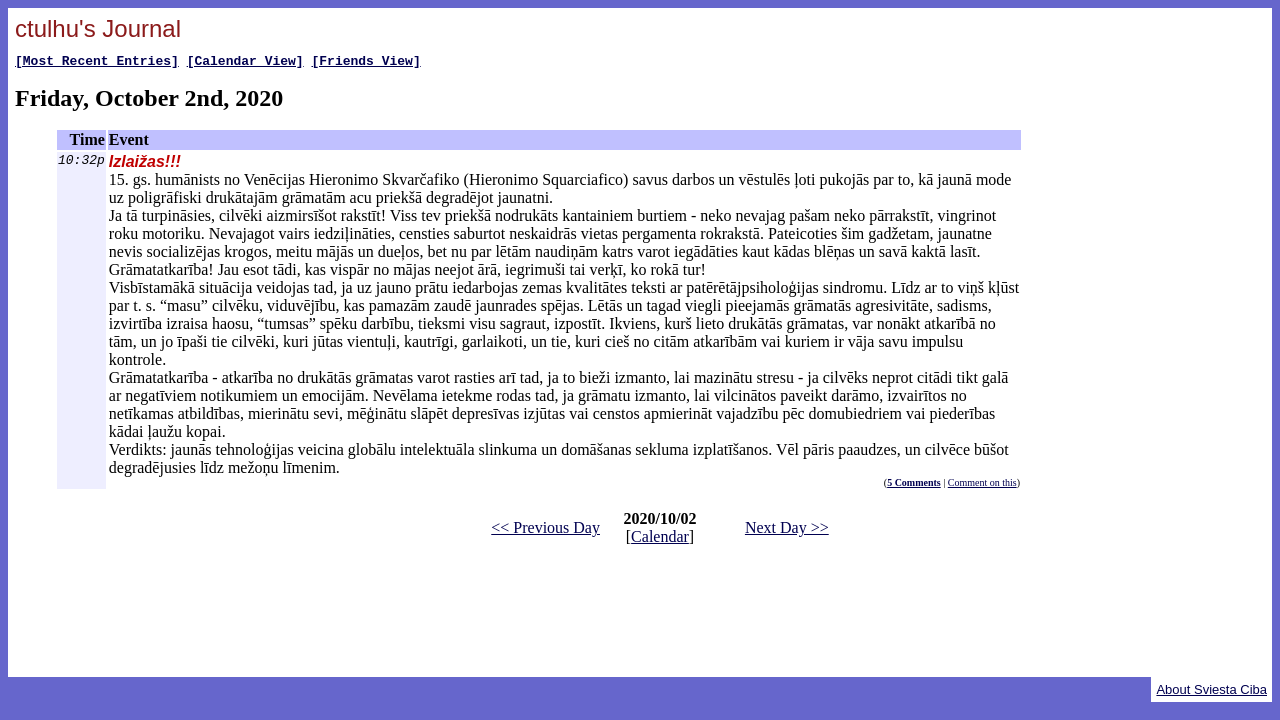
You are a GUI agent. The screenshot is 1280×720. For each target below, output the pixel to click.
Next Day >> (787, 530)
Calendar (660, 539)
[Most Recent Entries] (97, 63)
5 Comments (914, 485)
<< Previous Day (545, 530)
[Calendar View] (245, 63)
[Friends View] (365, 63)
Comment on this (982, 485)
